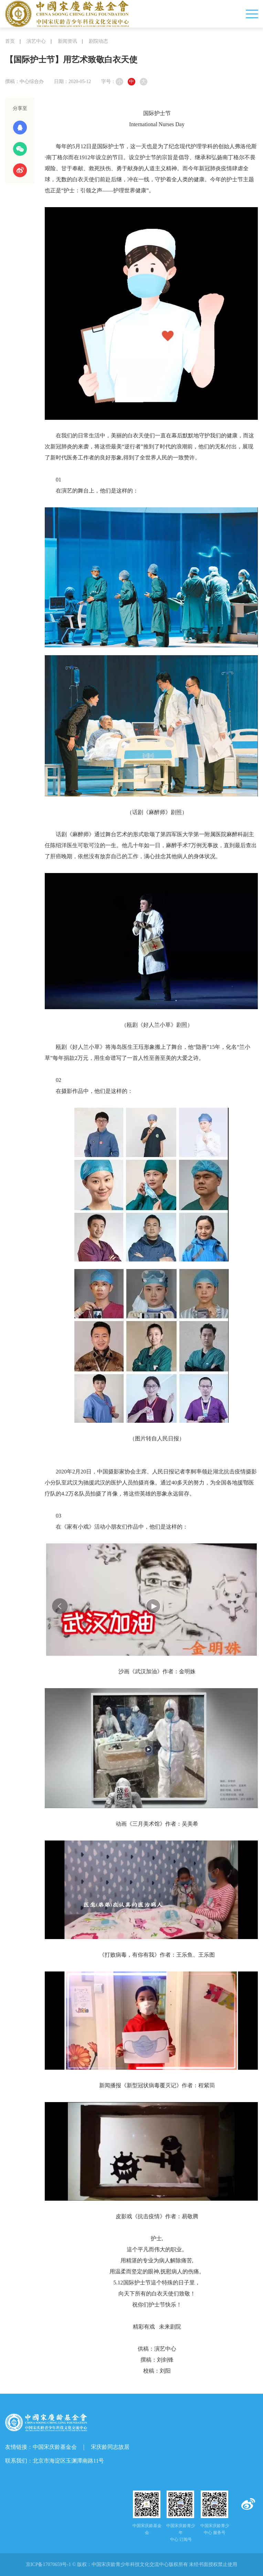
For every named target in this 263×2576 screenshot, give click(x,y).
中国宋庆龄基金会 (55, 2447)
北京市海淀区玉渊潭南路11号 (68, 2461)
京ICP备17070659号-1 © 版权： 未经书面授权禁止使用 (132, 2564)
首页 (10, 41)
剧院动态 (98, 41)
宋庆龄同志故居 (110, 2447)
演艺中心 (36, 41)
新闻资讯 (67, 41)
